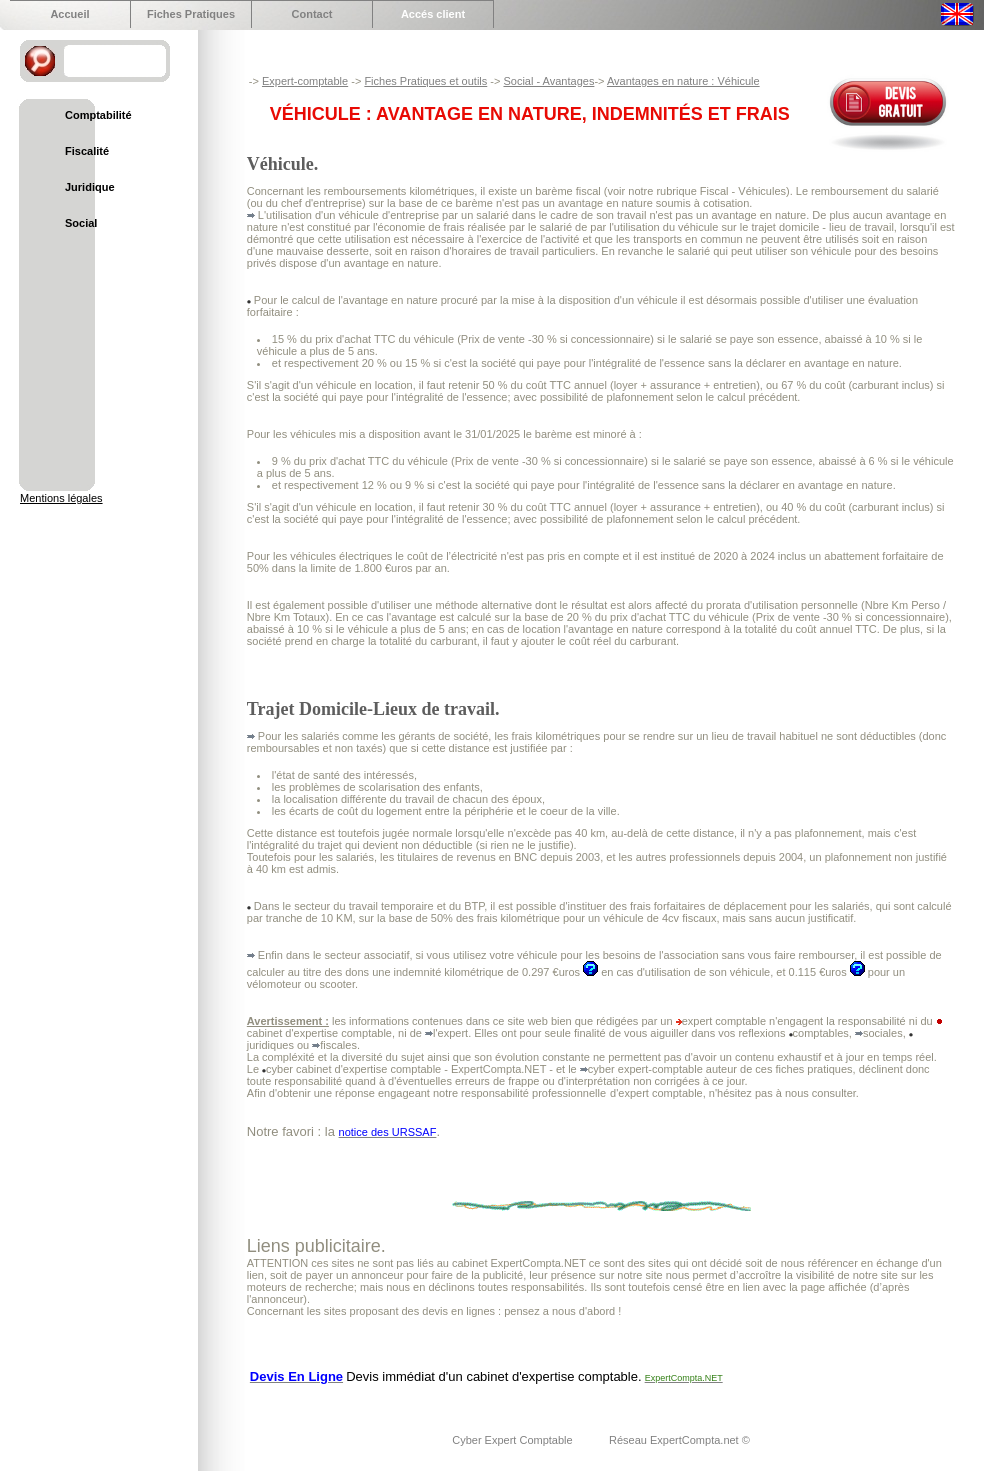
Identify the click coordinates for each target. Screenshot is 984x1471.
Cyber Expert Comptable (514, 1440)
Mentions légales (61, 498)
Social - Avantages (548, 81)
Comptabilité (98, 115)
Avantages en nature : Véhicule (683, 81)
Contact (312, 14)
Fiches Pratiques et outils (425, 81)
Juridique (90, 187)
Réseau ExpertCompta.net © (679, 1440)
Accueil (69, 14)
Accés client (433, 14)
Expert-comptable (305, 81)
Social (81, 223)
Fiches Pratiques (191, 14)
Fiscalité (87, 151)
